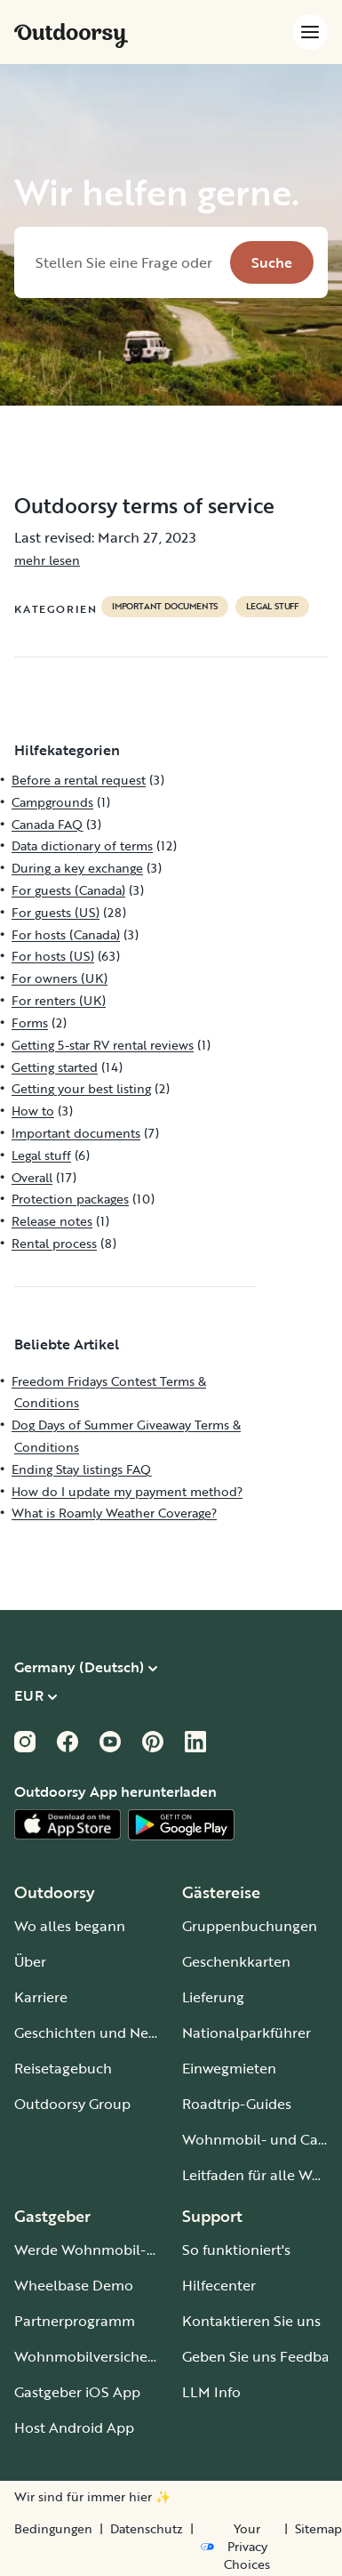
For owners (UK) (59, 978)
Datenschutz (146, 2529)
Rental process (54, 1243)
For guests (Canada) (68, 890)
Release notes (52, 1221)
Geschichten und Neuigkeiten (112, 2032)
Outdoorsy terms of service (144, 505)
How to (33, 1110)
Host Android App (74, 2427)
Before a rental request (79, 779)
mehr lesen (47, 560)
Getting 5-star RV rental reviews (103, 1044)
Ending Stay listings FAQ (81, 1469)
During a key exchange (77, 867)
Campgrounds (52, 802)
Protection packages (70, 1198)
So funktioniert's (236, 2249)
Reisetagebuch (63, 2068)
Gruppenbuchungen (249, 1925)
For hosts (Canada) (66, 934)
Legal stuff (272, 606)
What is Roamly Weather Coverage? (114, 1512)
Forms (30, 1022)
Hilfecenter (219, 2285)
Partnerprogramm (74, 2320)
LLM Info (211, 2392)
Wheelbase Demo (73, 2285)
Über (30, 1961)
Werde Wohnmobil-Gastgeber (114, 2249)
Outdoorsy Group (72, 2103)
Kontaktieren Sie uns (251, 2320)
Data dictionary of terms (82, 845)
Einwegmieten (229, 2068)
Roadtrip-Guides (236, 2103)
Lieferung (213, 1997)
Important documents (165, 606)
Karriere (41, 1997)
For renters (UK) (59, 1000)
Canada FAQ (47, 824)
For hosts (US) (53, 955)
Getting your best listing (81, 1088)
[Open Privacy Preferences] (239, 2546)
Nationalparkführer (246, 2032)
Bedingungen (53, 2529)
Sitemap (318, 2529)
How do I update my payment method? (127, 1491)
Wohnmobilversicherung (96, 2356)
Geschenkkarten (236, 1961)
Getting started (55, 1067)
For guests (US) (55, 912)
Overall (32, 1177)
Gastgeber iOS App (77, 2392)
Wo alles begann (69, 1925)
